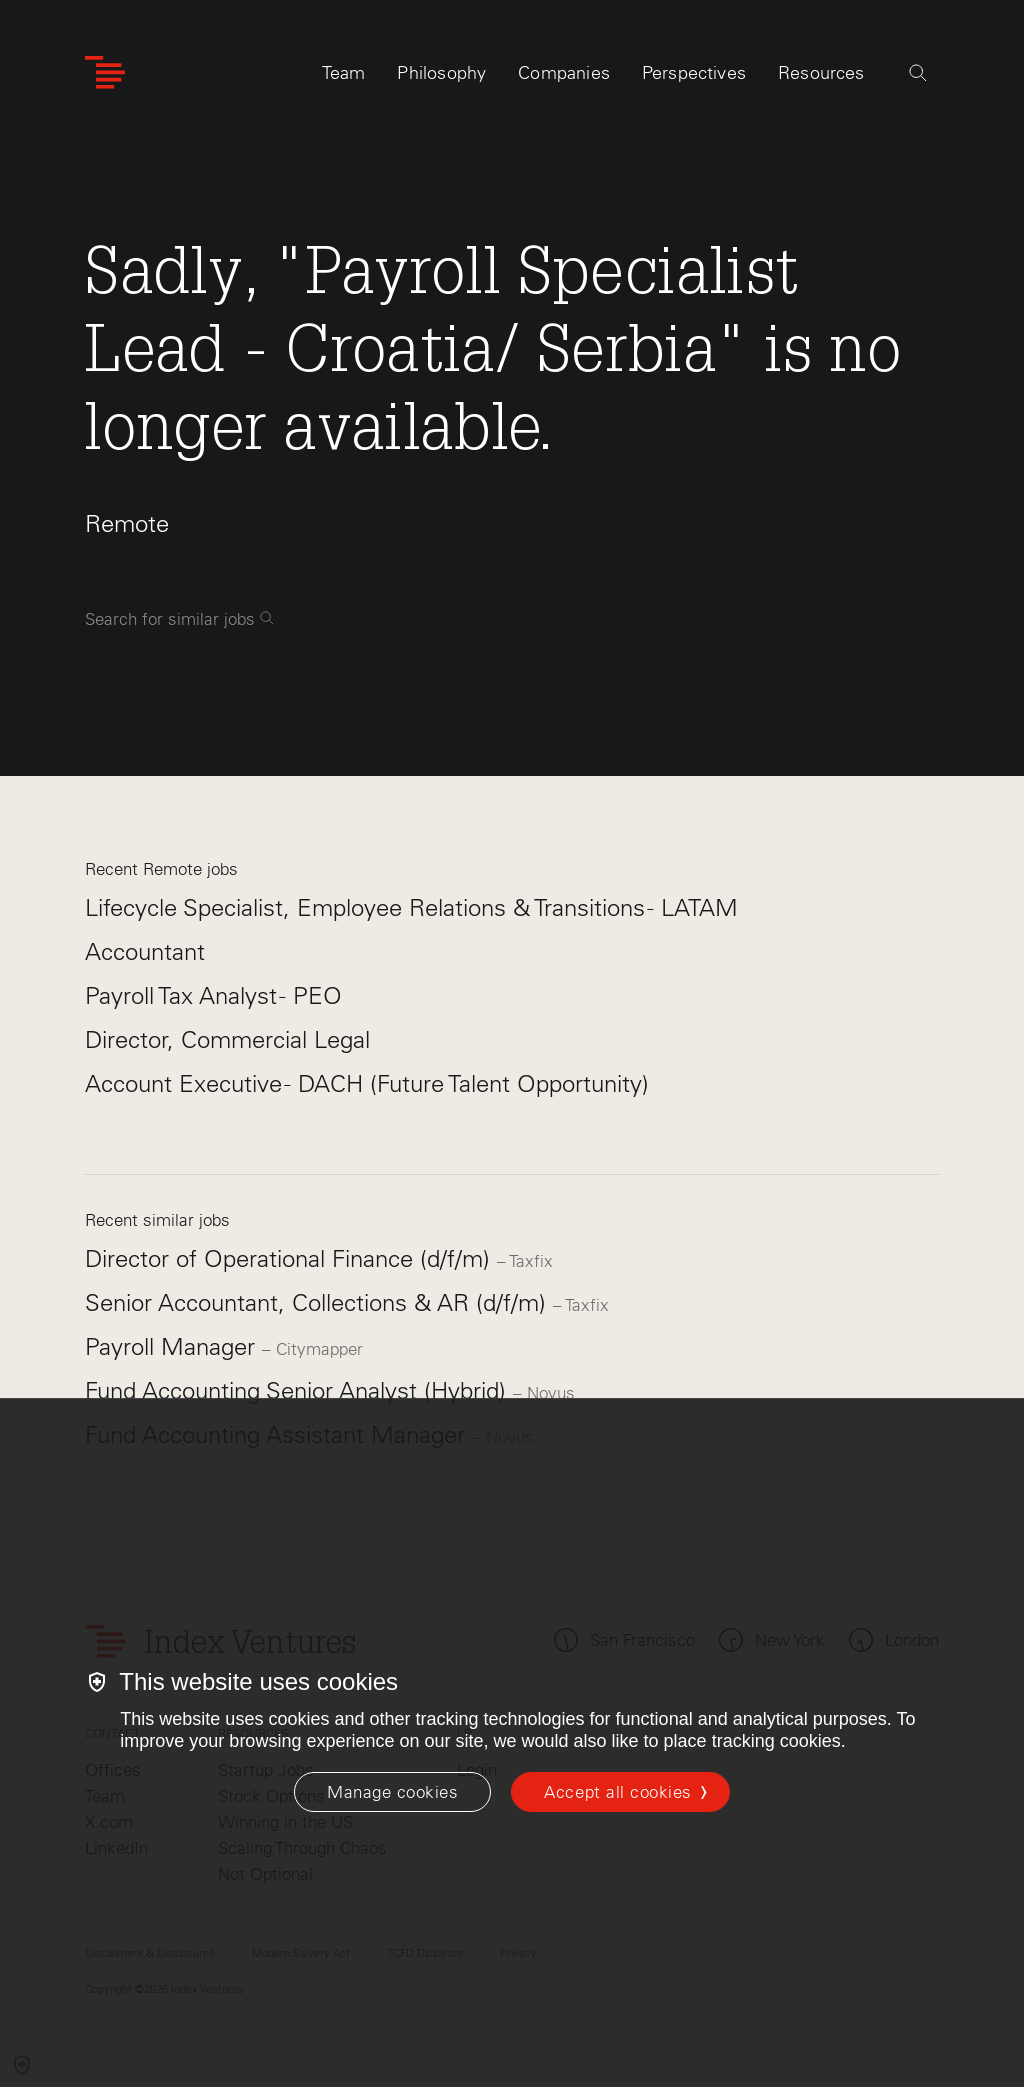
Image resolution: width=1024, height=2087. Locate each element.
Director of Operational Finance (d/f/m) (291, 1258)
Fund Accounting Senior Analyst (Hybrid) (299, 1390)
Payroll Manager (173, 1346)
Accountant (145, 951)
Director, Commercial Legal (227, 1039)
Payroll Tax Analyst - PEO (213, 995)
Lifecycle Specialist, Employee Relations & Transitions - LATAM (411, 907)
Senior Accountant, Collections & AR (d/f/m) (319, 1302)
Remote (127, 523)
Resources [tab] (821, 77)
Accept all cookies (617, 1792)
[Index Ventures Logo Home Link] (105, 77)
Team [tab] (344, 77)
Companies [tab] (564, 77)
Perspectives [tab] (694, 77)
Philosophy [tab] (441, 77)
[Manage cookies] (392, 1792)
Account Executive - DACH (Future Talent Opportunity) (367, 1083)
